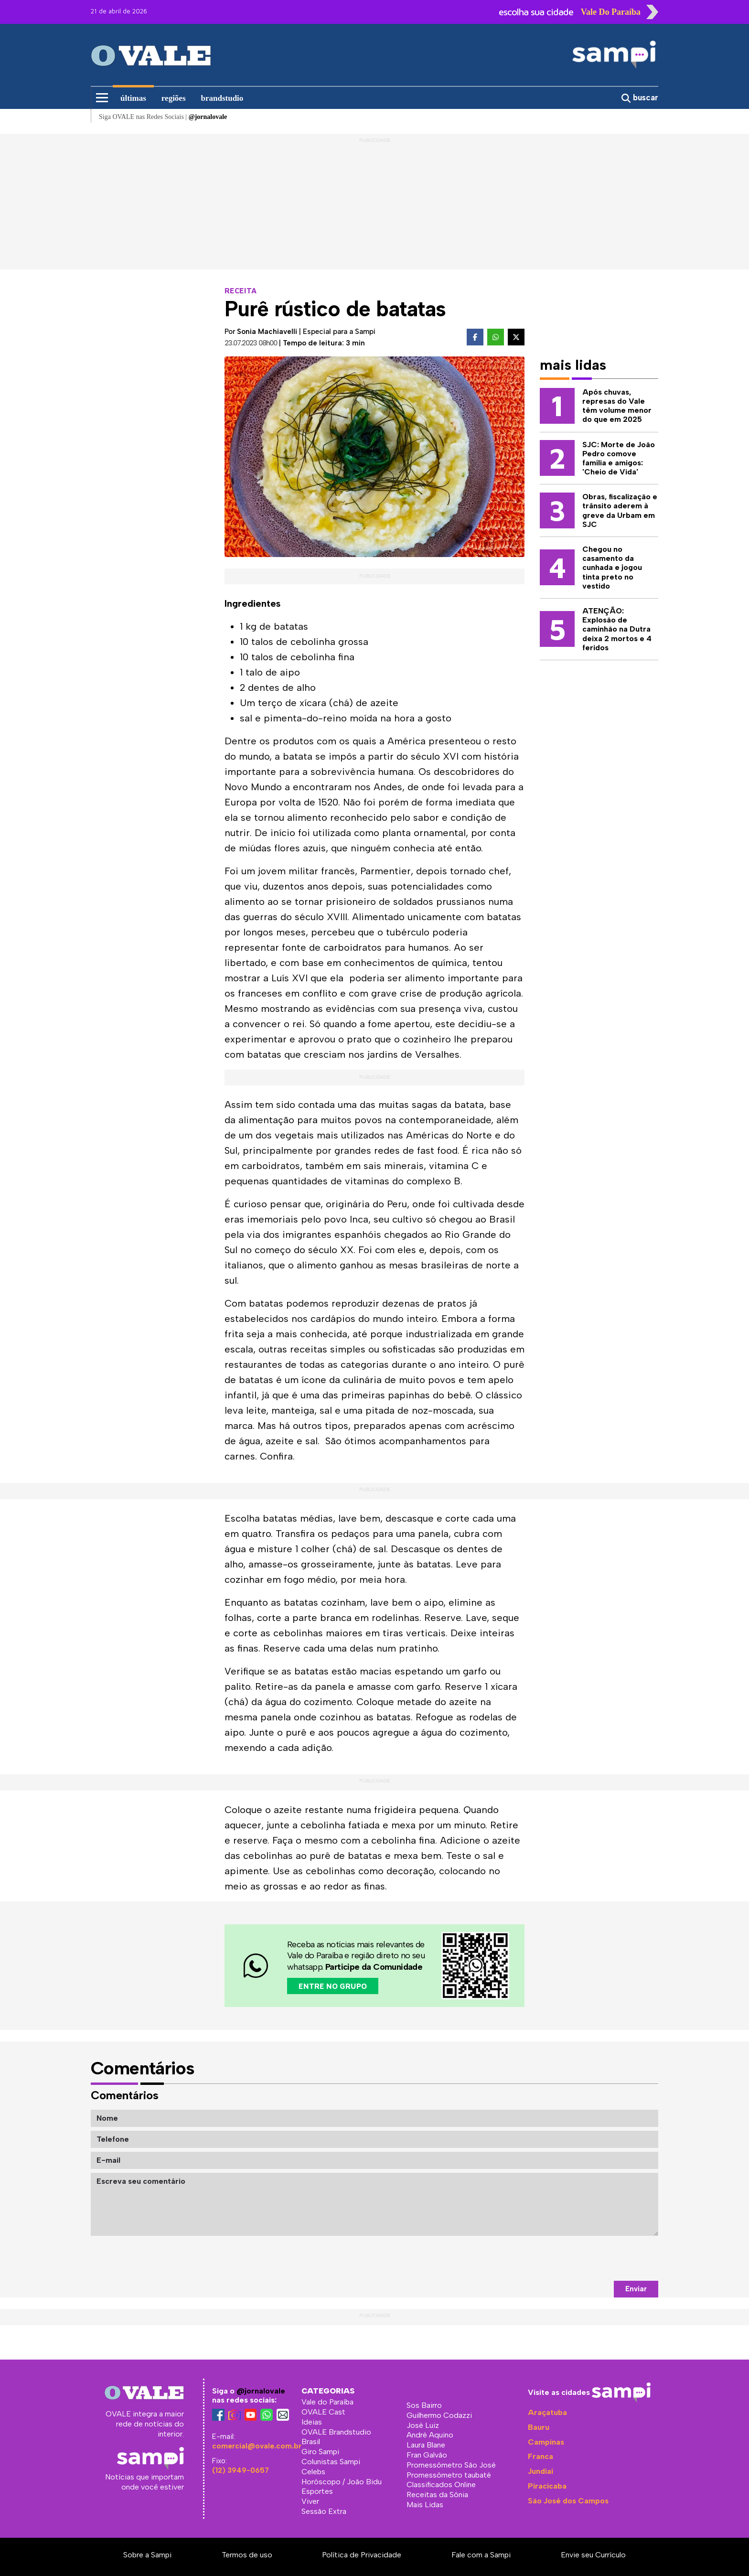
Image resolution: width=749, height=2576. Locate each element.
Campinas (546, 2442)
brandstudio (222, 98)
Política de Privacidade (361, 2554)
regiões (173, 98)
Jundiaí (540, 2471)
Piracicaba (547, 2485)
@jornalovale (260, 2390)
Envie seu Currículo (593, 2554)
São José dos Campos (568, 2500)
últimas (133, 98)
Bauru (538, 2427)
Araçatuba (547, 2412)
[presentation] (585, 2258)
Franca (540, 2456)
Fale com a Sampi (481, 2554)
